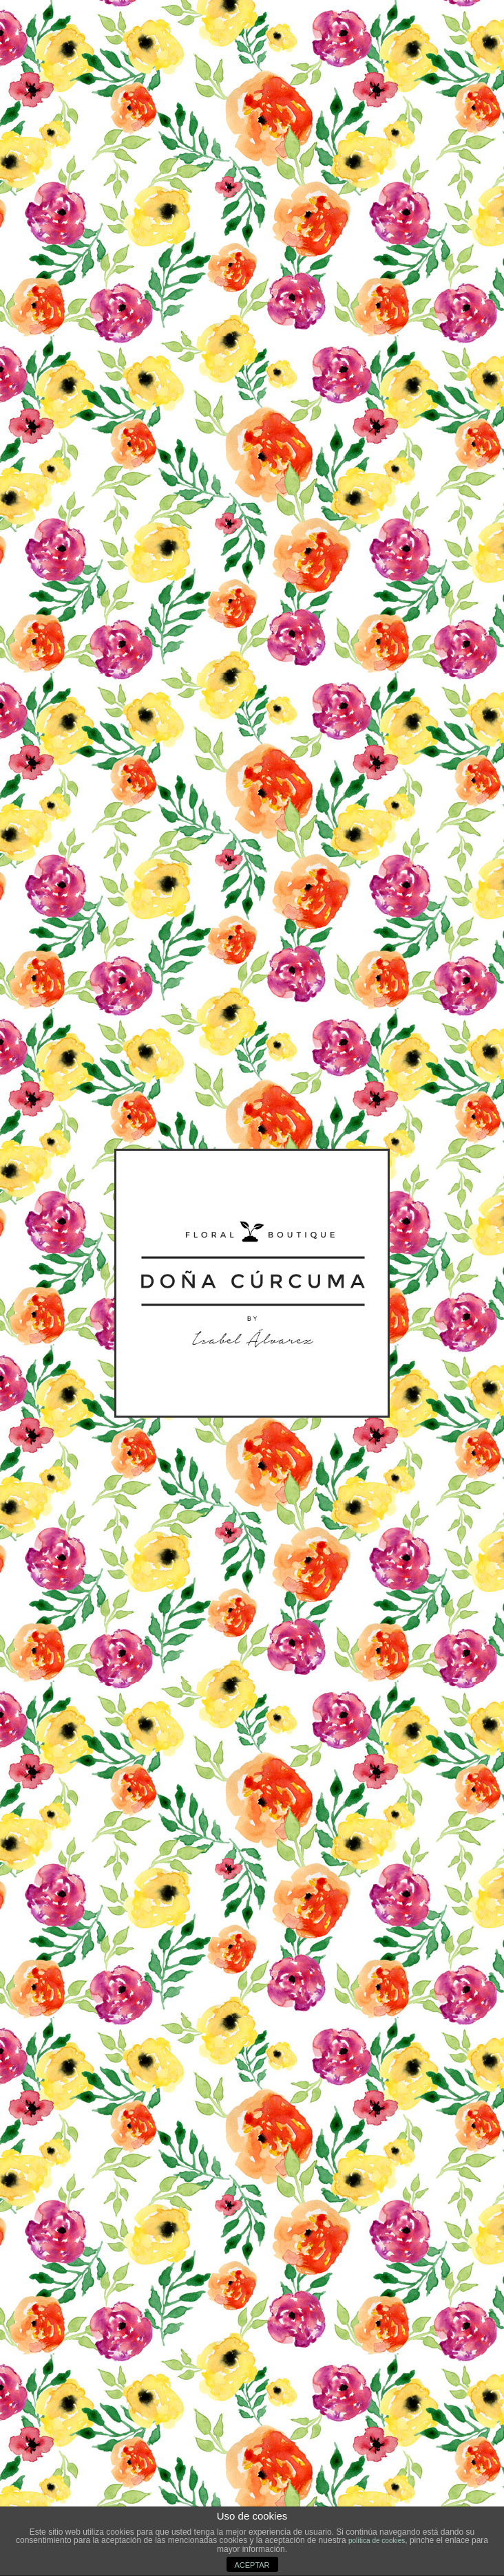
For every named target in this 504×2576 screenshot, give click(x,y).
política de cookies (376, 2540)
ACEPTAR (251, 2565)
